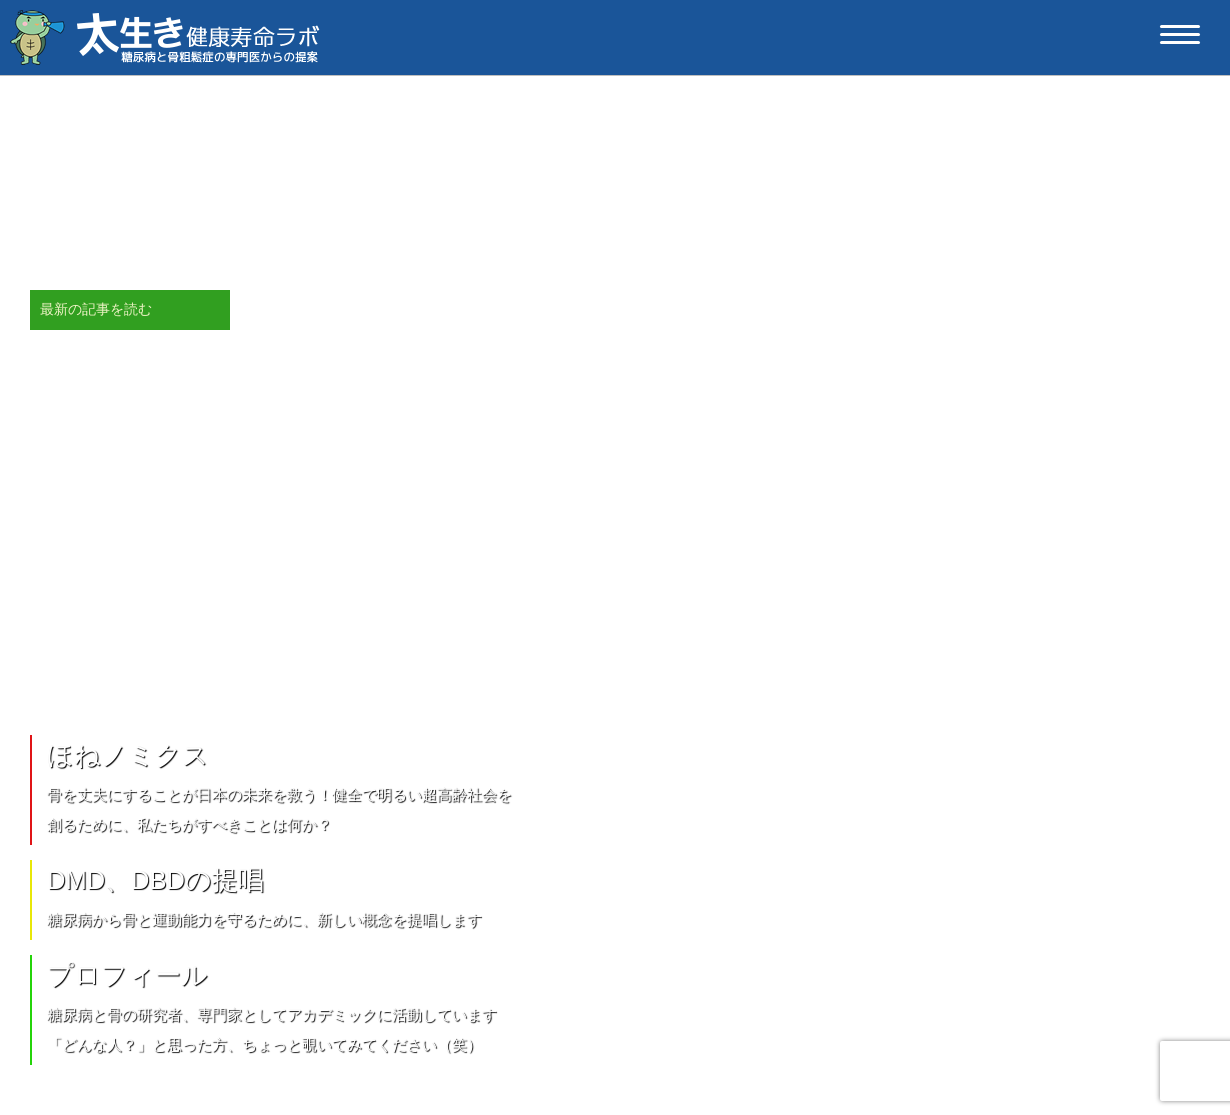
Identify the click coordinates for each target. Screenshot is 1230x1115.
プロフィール (127, 975)
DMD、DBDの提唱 (155, 880)
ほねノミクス (128, 755)
